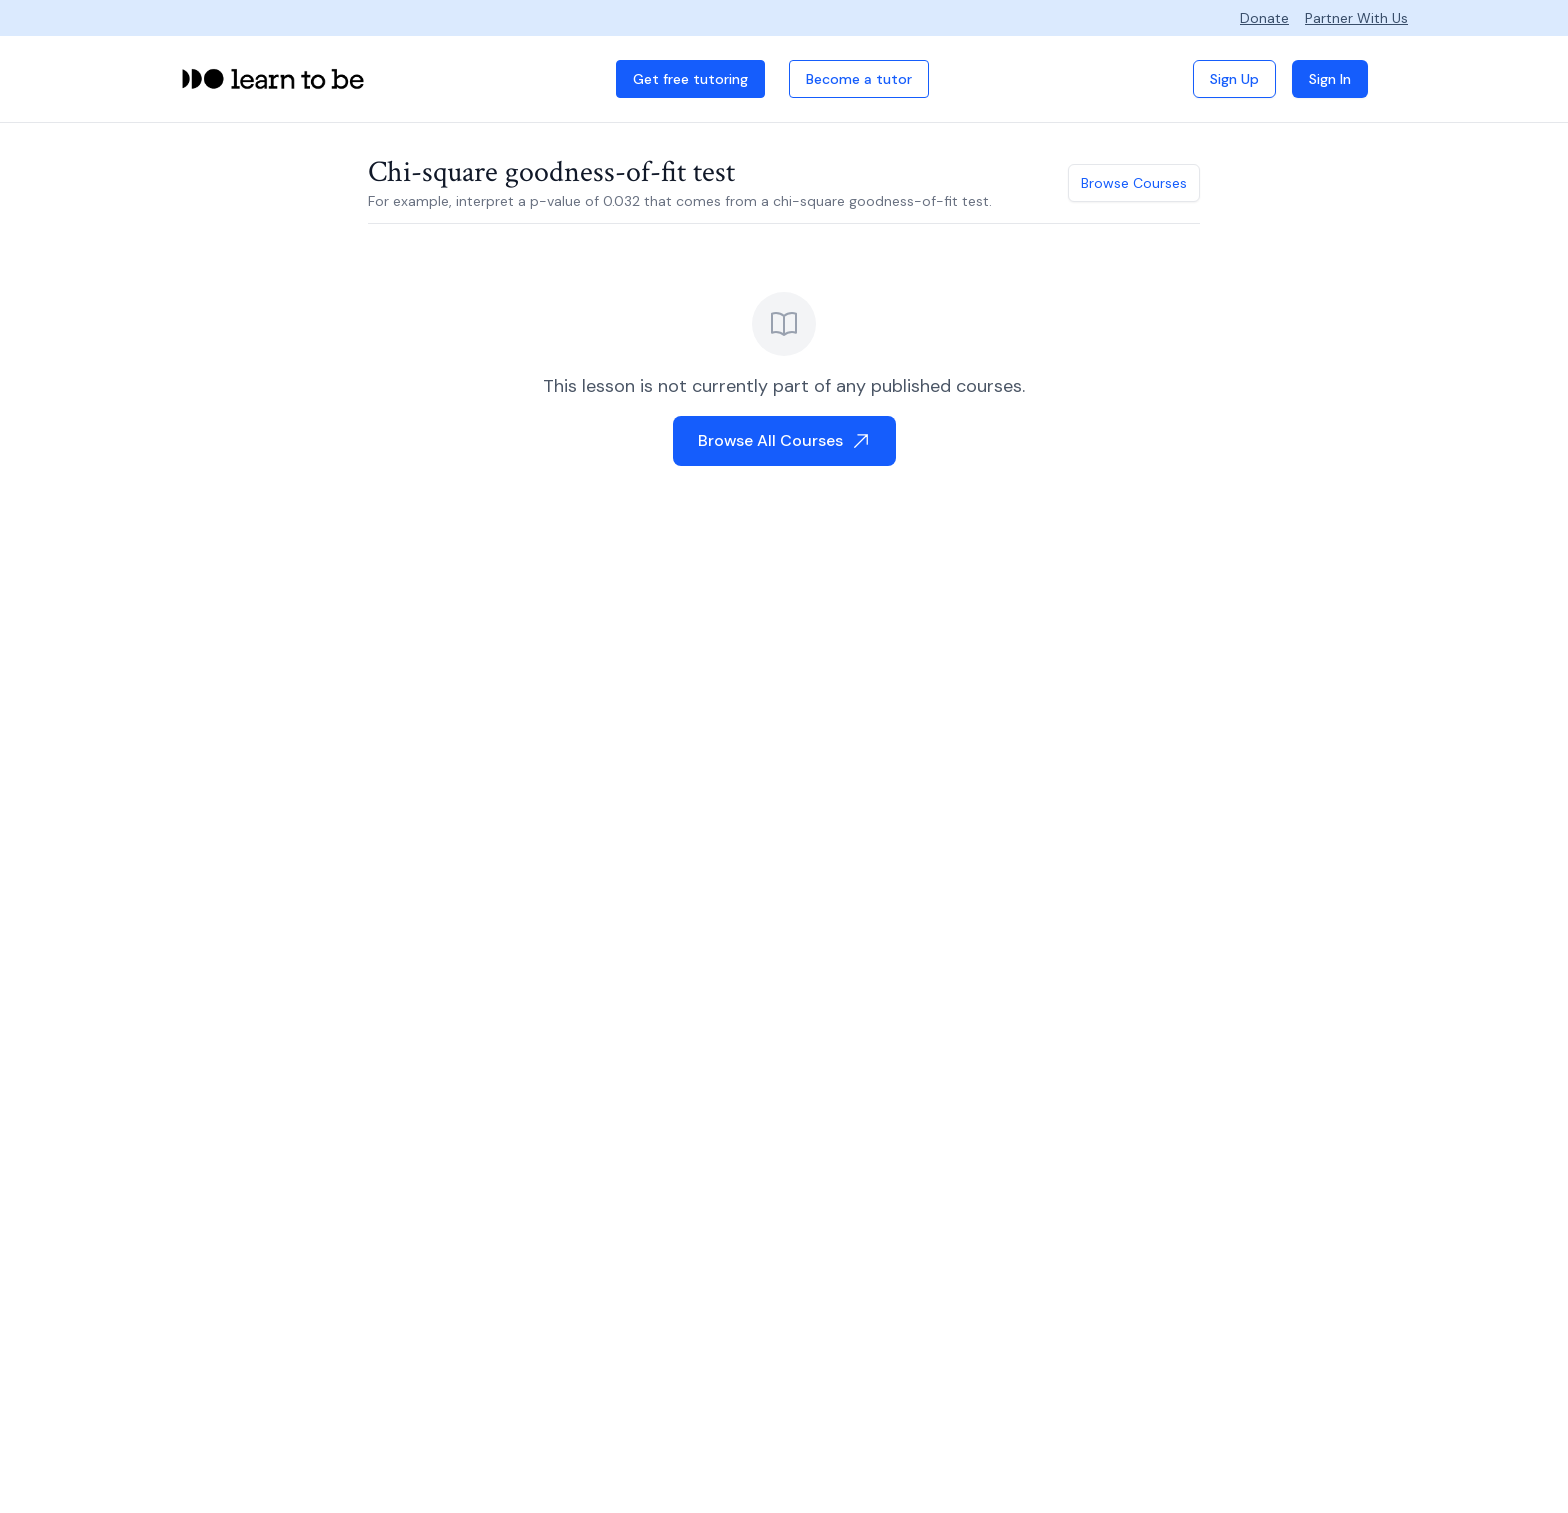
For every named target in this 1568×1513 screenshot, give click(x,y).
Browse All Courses (784, 440)
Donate (1264, 18)
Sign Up (1234, 79)
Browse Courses (1134, 183)
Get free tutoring (690, 79)
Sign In (1330, 79)
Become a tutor (859, 79)
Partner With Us (1356, 18)
